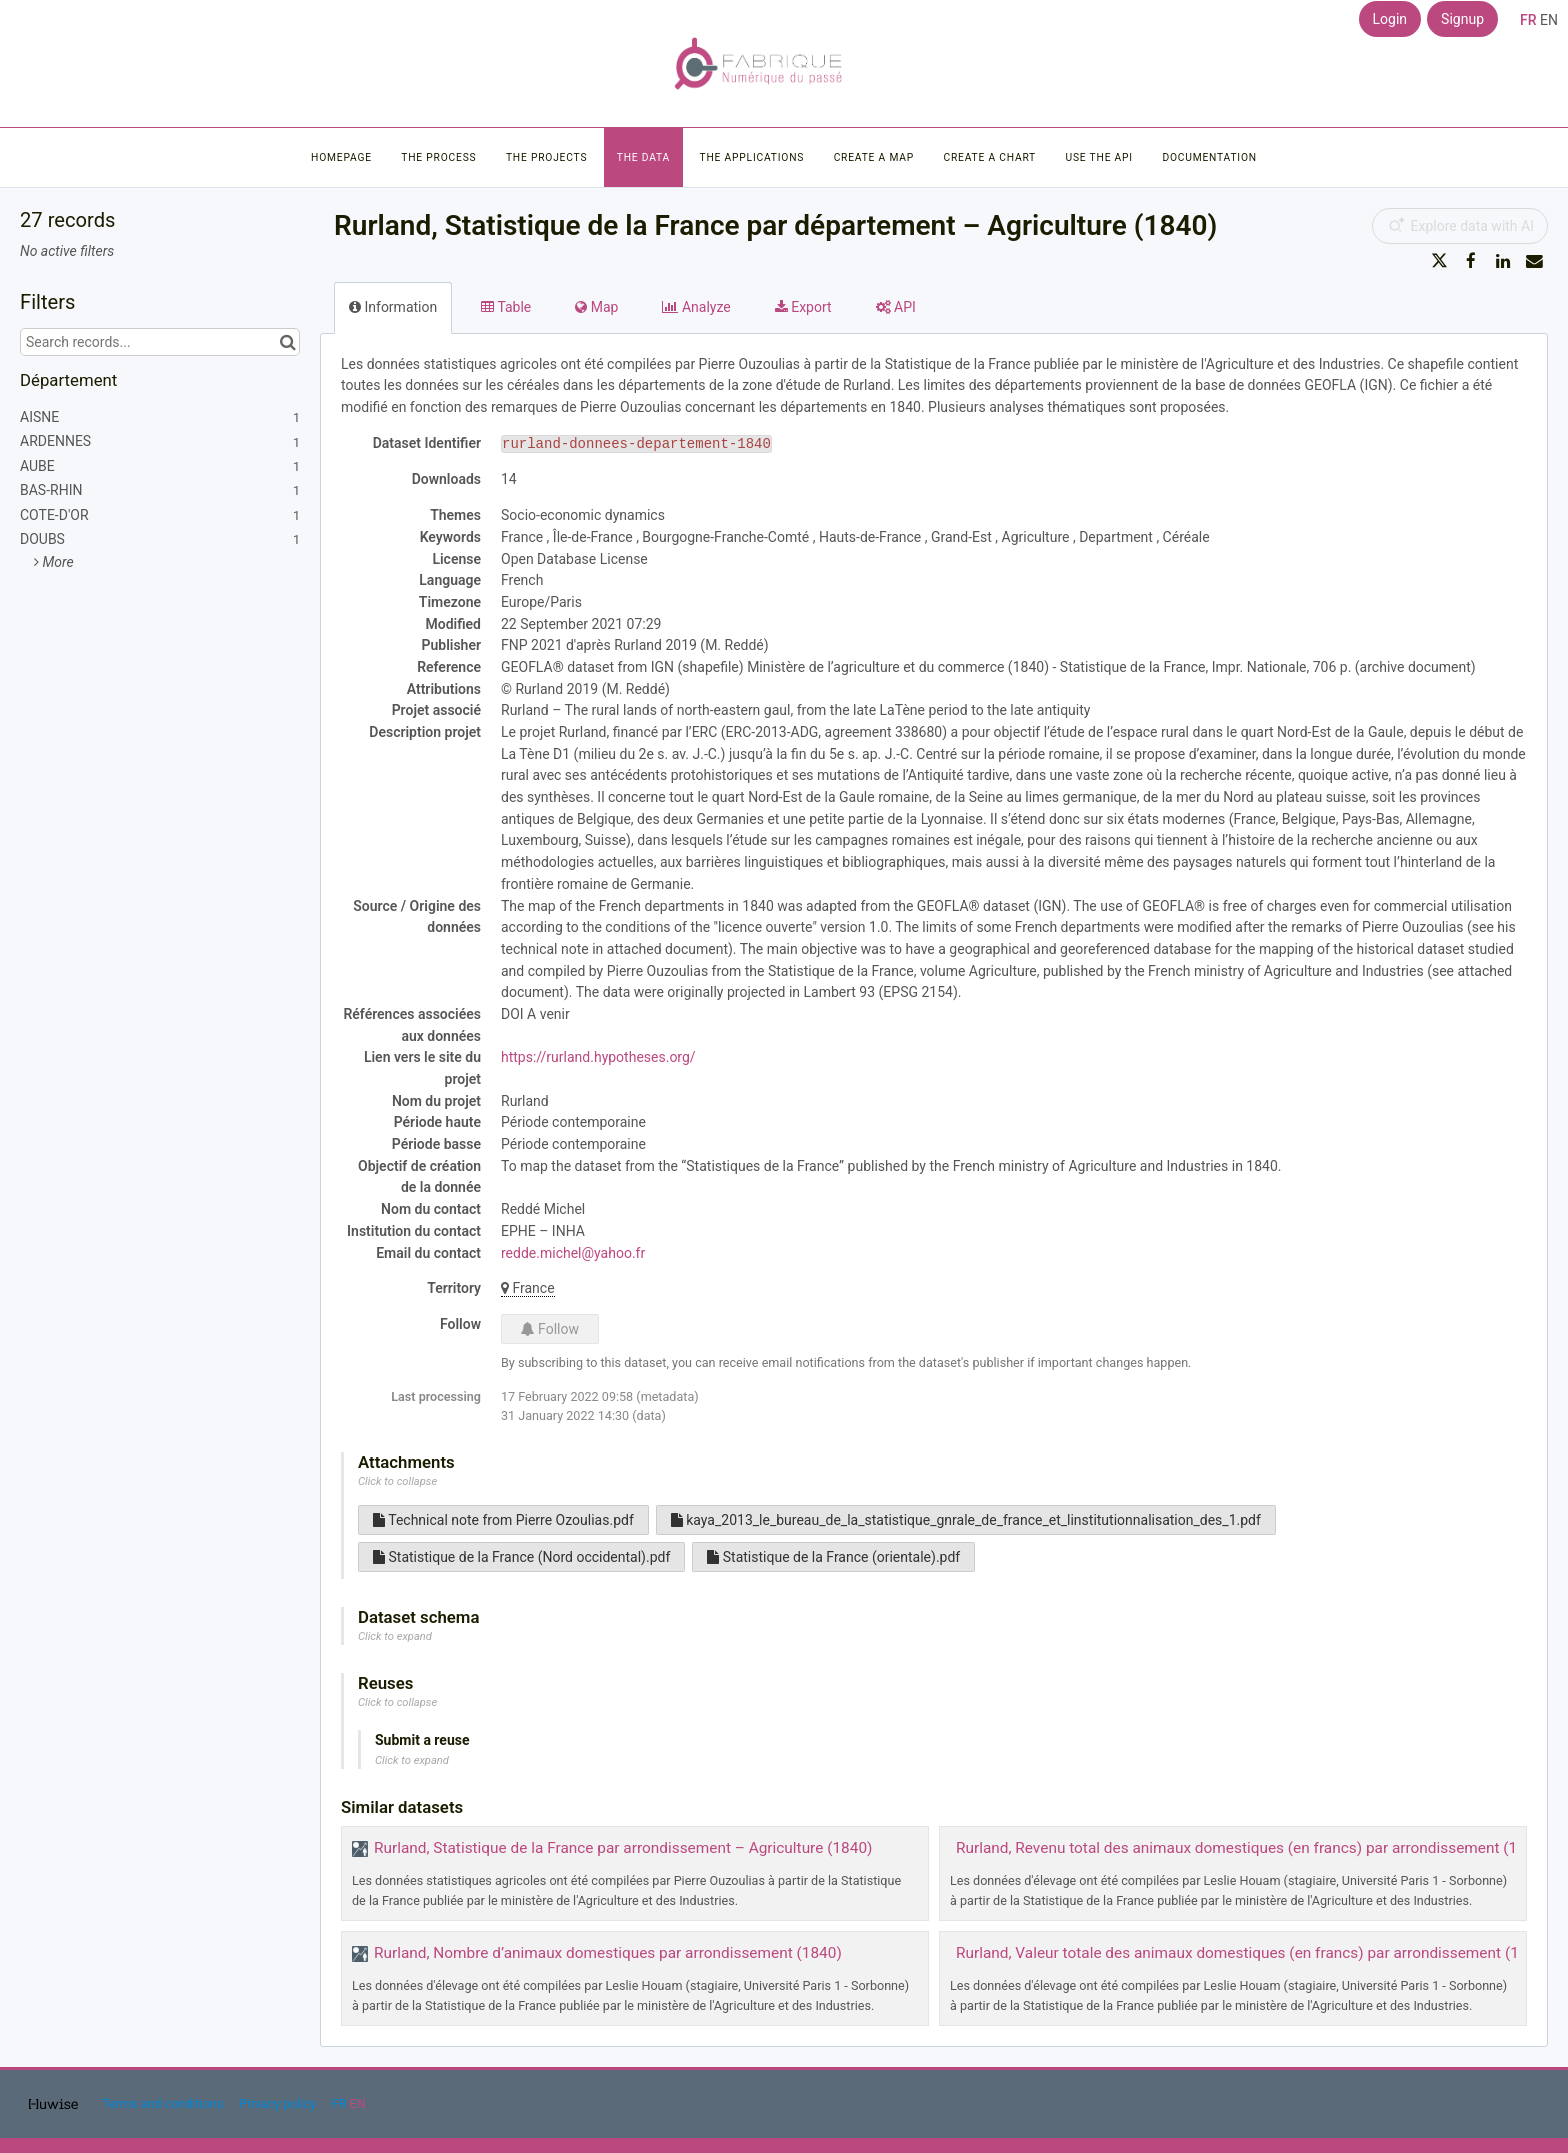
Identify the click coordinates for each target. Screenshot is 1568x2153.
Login (1390, 19)
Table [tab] (506, 307)
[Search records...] (160, 342)
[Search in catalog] (287, 342)
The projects (546, 157)
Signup (1462, 19)
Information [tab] (393, 307)
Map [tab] (596, 307)
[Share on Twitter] (1440, 261)
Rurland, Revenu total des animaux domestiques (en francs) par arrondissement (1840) (1252, 1848)
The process (438, 157)
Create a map (874, 157)
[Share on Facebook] (1471, 261)
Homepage (341, 157)
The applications (752, 157)
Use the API (1099, 157)
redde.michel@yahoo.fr (573, 1253)
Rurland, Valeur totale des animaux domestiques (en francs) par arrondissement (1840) (1253, 1953)
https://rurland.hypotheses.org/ (598, 1057)
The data (643, 157)
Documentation (1209, 157)
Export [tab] (803, 307)
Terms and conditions (164, 2103)
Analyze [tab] (696, 307)
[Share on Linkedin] (1503, 261)
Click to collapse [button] (397, 1481)
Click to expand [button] (395, 1636)
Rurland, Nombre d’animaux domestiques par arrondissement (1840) (608, 1953)
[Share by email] (1534, 261)
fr (1528, 20)
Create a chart (989, 157)
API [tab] (896, 307)
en (1549, 20)
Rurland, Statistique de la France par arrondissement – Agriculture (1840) (623, 1848)
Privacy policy (279, 2103)
